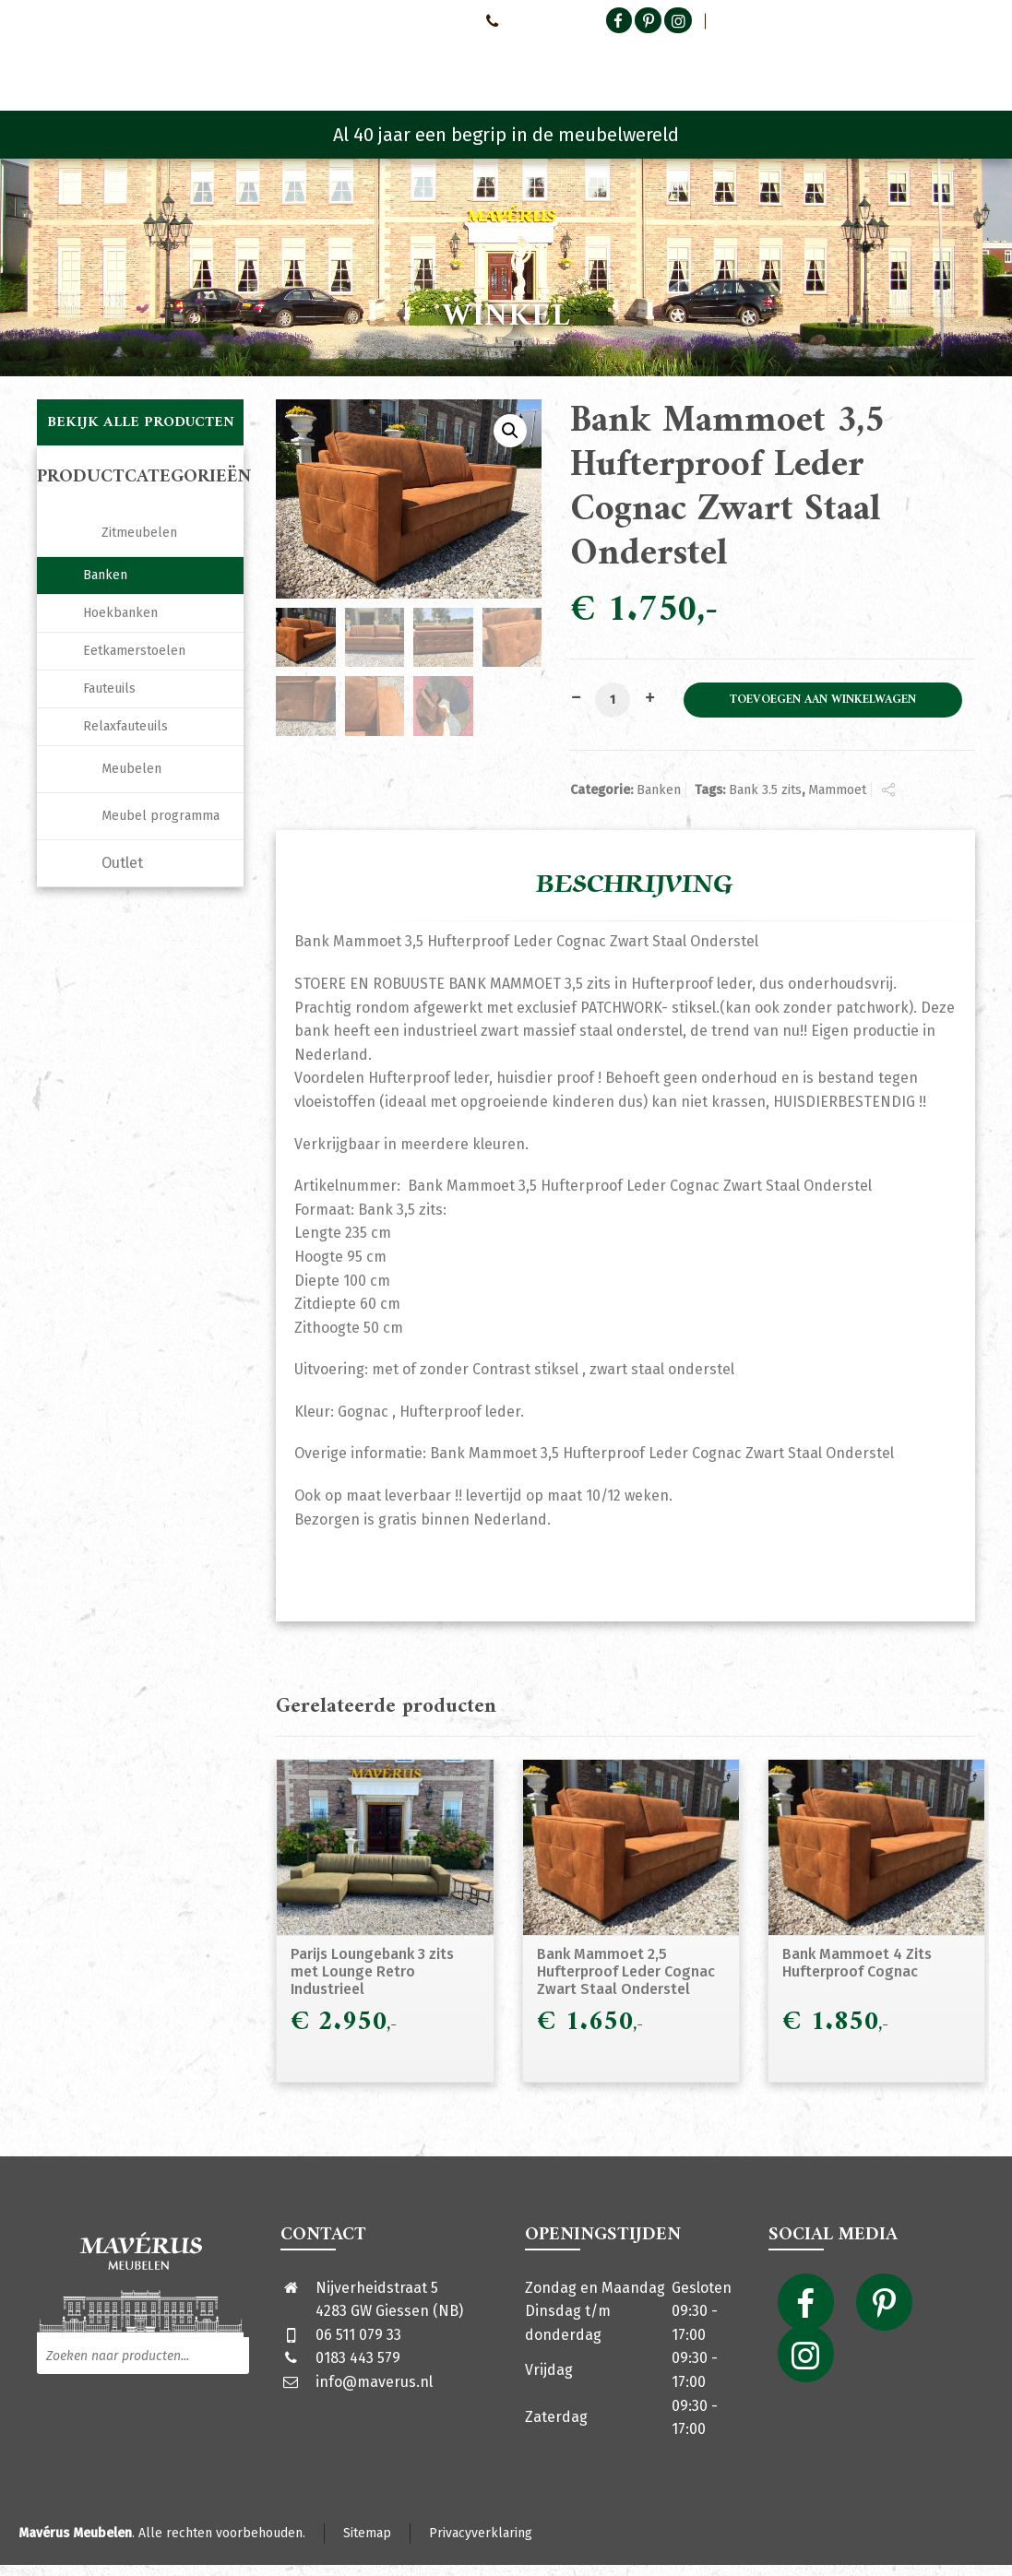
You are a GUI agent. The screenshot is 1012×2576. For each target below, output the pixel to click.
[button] (510, 430)
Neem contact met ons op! (392, 20)
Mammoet (837, 790)
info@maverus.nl (374, 2382)
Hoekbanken (120, 613)
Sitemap (367, 2533)
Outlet (122, 863)
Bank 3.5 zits (765, 790)
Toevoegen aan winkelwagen (823, 700)
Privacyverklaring (480, 2533)
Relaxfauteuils (125, 726)
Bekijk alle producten (140, 422)
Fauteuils (109, 688)
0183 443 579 (358, 2358)
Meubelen (131, 769)
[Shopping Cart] (963, 64)
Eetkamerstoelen (134, 651)
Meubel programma (160, 816)
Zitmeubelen (139, 532)
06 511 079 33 (358, 2335)
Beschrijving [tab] (634, 884)
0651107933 (523, 20)
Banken (659, 790)
